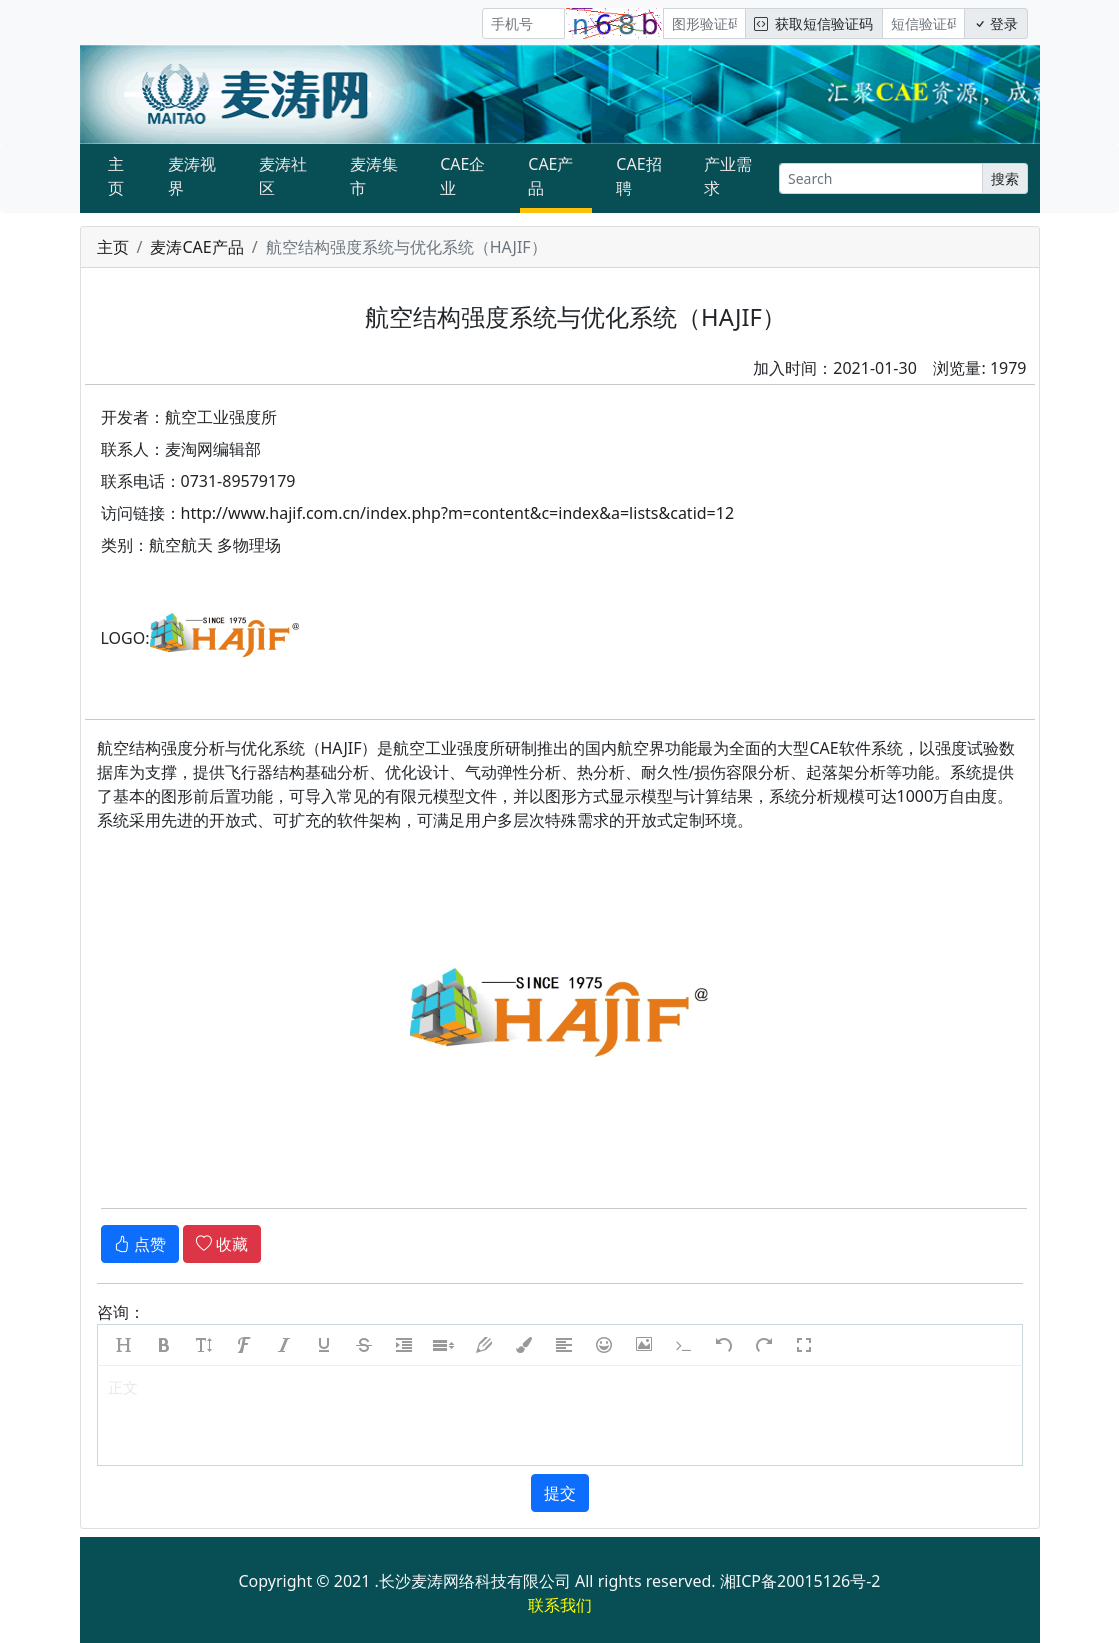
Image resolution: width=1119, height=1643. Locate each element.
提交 (560, 1493)
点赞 (140, 1244)
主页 (116, 176)
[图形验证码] (704, 23)
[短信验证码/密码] (923, 23)
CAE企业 (462, 176)
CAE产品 (550, 176)
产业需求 (728, 176)
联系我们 (560, 1605)
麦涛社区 (283, 176)
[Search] (880, 178)
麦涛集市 (374, 176)
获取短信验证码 (813, 23)
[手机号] (523, 23)
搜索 (1005, 178)
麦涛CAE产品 (196, 247)
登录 (996, 23)
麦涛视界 (192, 176)
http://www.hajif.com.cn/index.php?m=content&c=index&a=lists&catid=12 (458, 513)
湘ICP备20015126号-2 (800, 1581)
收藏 (222, 1244)
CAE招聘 (638, 176)
